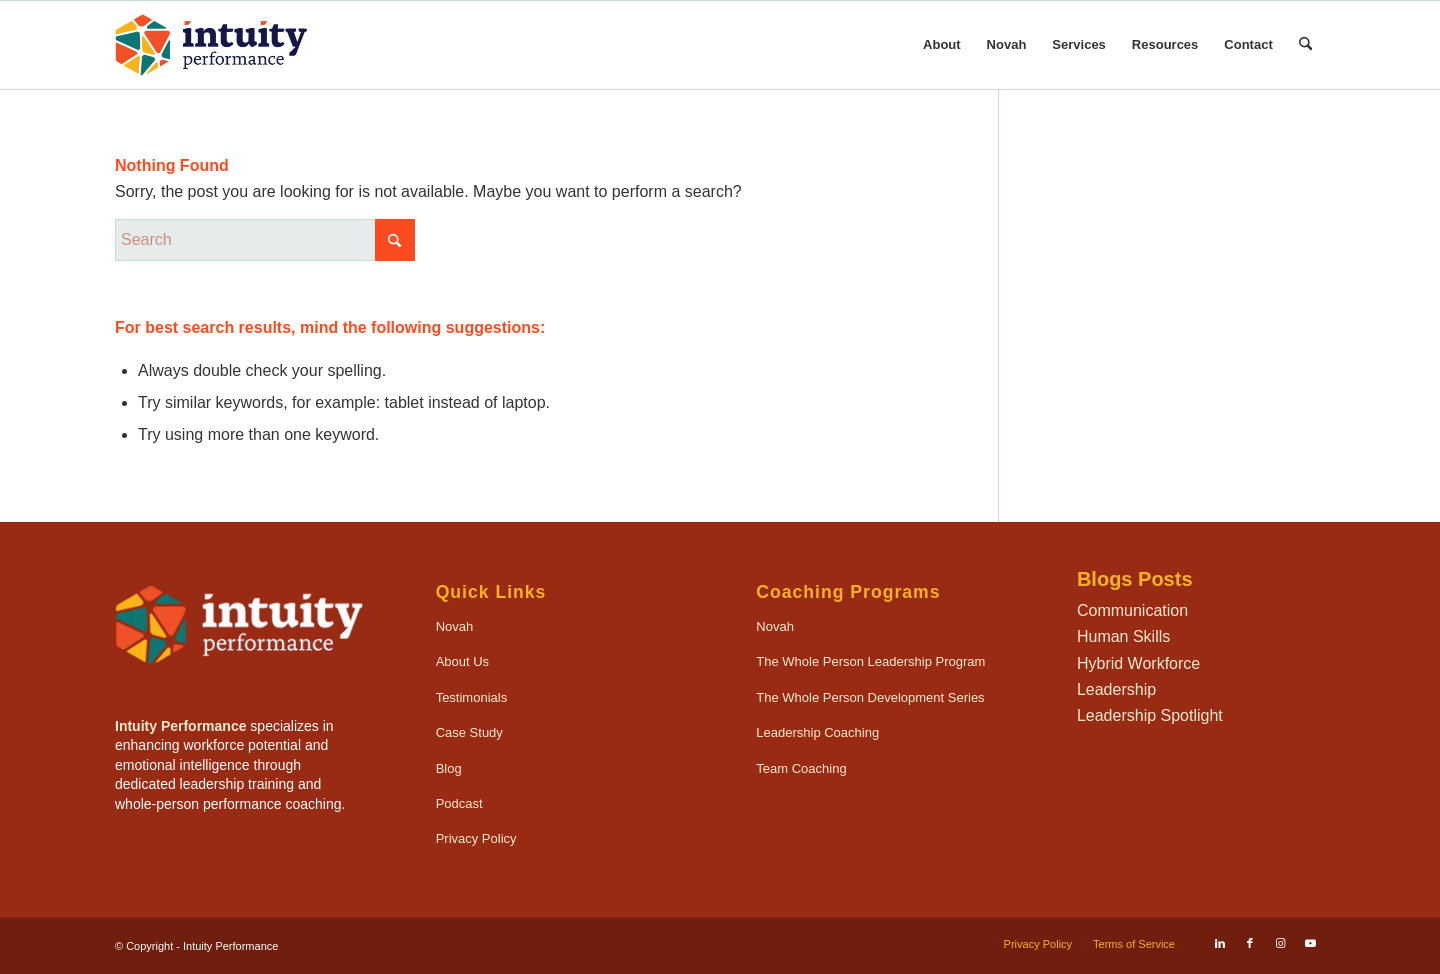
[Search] (1305, 45)
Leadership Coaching (817, 732)
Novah (455, 626)
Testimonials (472, 697)
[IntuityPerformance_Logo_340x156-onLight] (211, 45)
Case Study (469, 732)
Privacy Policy (476, 838)
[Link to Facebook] (1250, 943)
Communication (1132, 610)
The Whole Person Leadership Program (870, 661)
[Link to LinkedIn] (1220, 943)
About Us (462, 661)
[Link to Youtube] (1310, 943)
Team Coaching (801, 768)
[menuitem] (942, 45)
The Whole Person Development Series (870, 697)
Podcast (459, 803)
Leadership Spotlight (1150, 715)
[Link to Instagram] (1280, 943)
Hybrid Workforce (1138, 663)
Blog (449, 768)
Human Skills (1123, 636)
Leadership (1116, 689)
